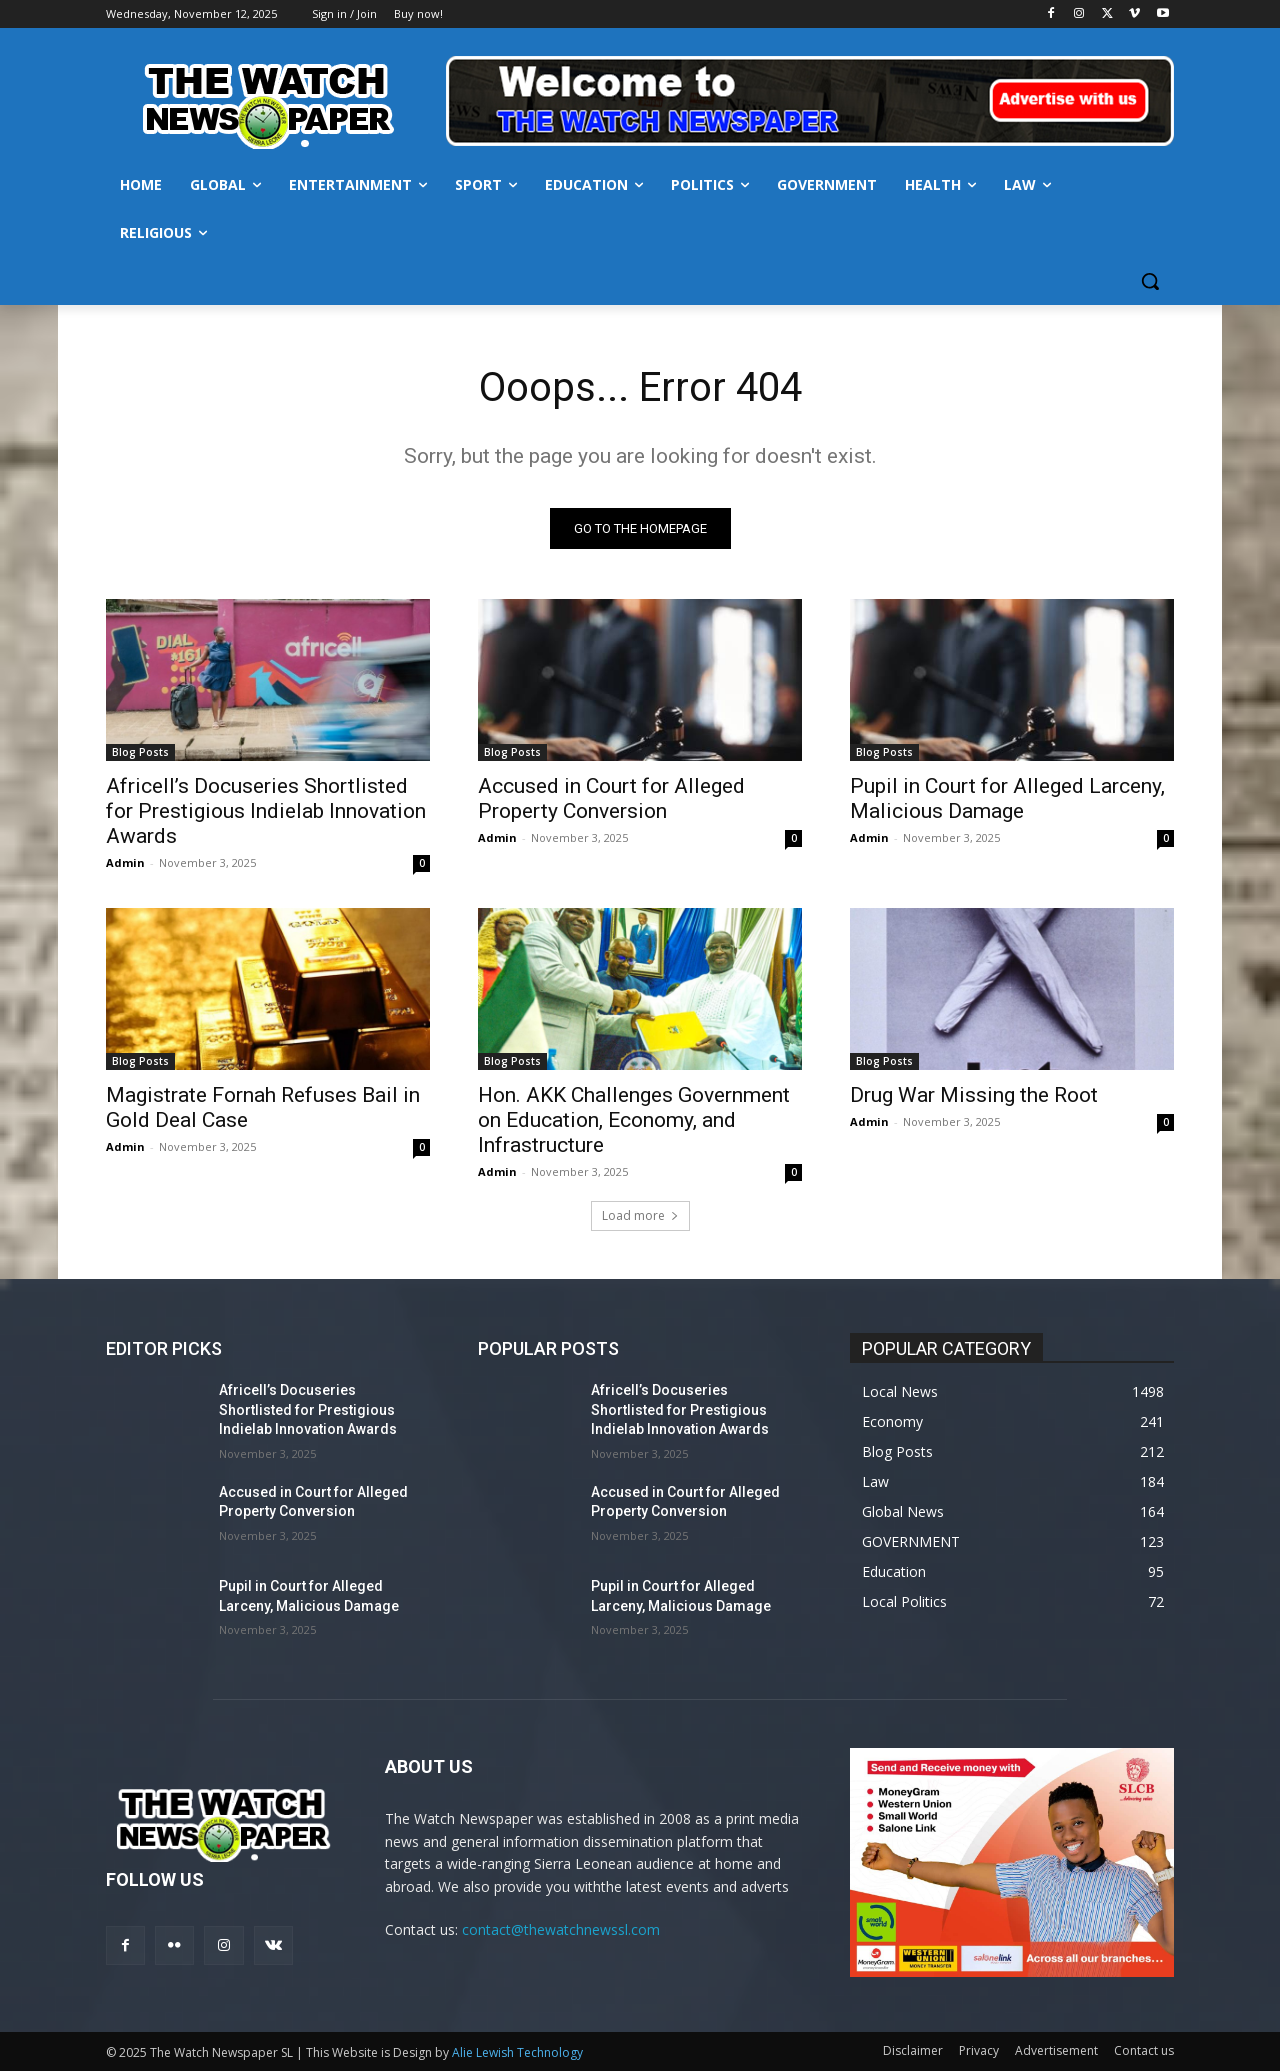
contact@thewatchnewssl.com (561, 1929)
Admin (125, 862)
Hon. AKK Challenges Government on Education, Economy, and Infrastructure (634, 1120)
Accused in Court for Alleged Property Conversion (611, 798)
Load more (640, 1215)
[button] (1150, 281)
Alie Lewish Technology (517, 2052)
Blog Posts (140, 752)
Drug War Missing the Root (974, 1095)
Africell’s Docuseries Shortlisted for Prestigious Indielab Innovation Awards (266, 811)
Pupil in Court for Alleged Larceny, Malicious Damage (1007, 798)
